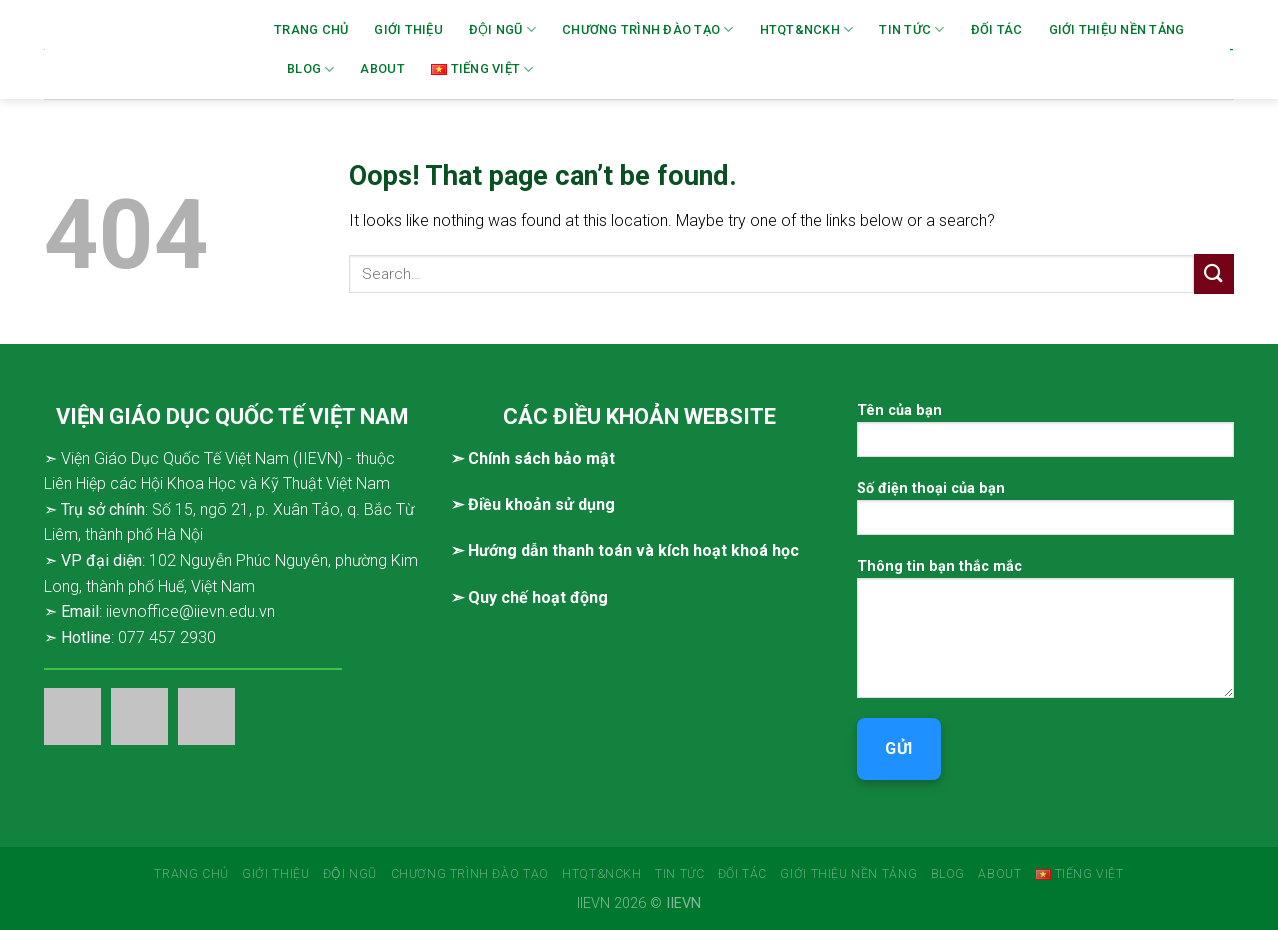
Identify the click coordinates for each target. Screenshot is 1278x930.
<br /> (639, 702)
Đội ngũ (502, 29)
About (382, 68)
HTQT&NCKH (807, 29)
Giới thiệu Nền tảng (1117, 29)
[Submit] (1214, 273)
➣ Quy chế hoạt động (529, 597)
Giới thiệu (408, 29)
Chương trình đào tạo (648, 29)
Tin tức (911, 29)
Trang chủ (311, 29)
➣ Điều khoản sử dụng (533, 504)
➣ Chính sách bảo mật (533, 458)
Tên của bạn (1045, 436)
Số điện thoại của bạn (1045, 514)
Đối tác (997, 29)
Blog (310, 69)
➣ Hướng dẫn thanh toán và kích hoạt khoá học (625, 550)
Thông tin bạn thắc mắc (1045, 635)
